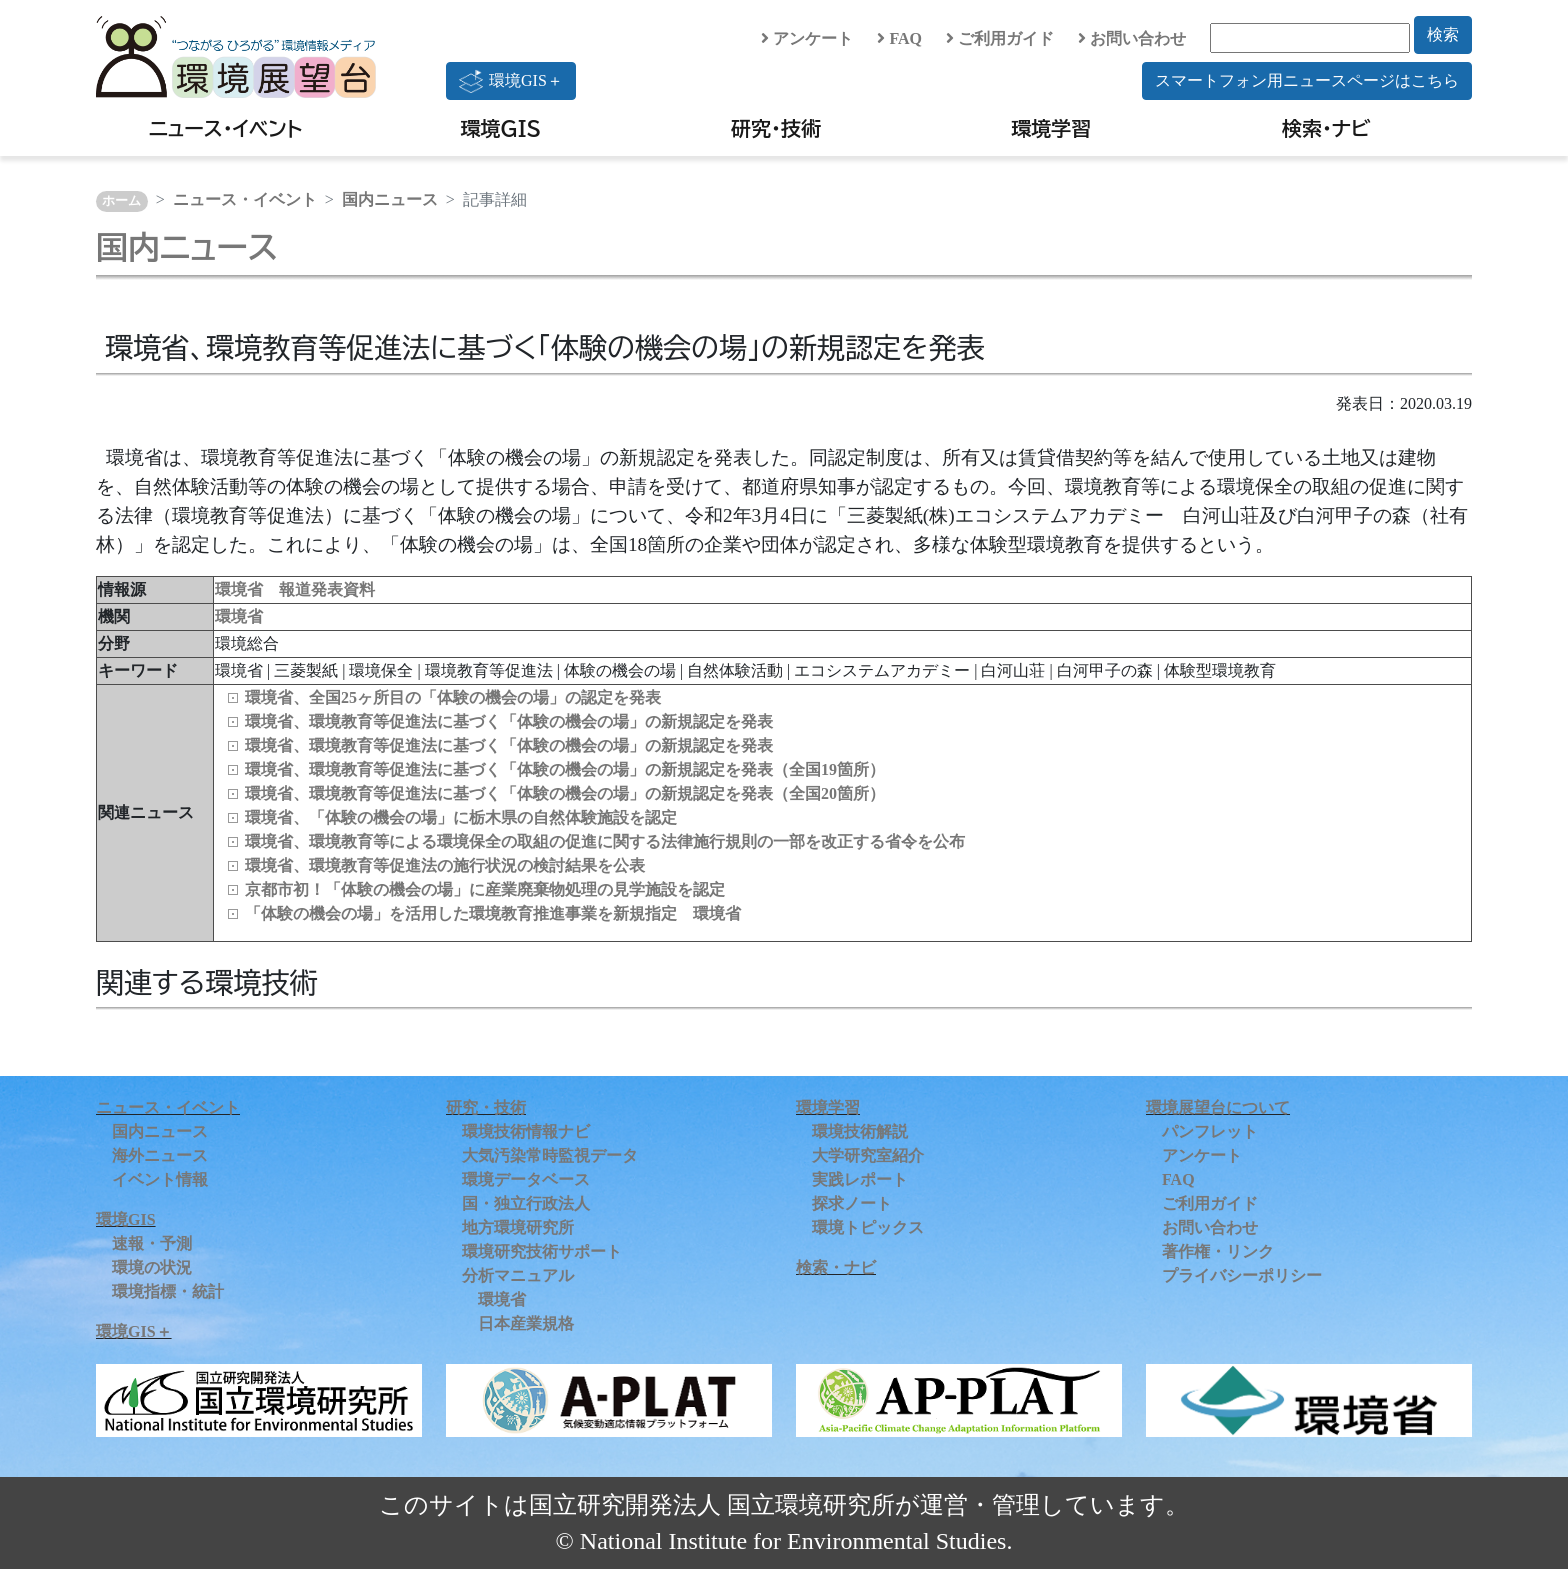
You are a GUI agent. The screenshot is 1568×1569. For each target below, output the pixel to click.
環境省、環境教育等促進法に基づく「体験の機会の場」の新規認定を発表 (509, 721)
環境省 (239, 616)
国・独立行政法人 (526, 1203)
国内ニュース (390, 199)
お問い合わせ (1132, 38)
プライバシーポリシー (1242, 1275)
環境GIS (501, 128)
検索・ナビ (1326, 128)
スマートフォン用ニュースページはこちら (1307, 80)
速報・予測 (152, 1243)
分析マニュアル (518, 1275)
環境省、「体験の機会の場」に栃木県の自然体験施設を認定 (461, 817)
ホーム (121, 201)
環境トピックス (868, 1227)
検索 (1443, 34)
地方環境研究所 (518, 1227)
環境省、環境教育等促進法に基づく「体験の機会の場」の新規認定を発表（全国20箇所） (565, 793)
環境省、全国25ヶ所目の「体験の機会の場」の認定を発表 (453, 697)
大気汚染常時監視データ (550, 1155)
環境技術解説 (860, 1131)
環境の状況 (152, 1267)
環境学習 (1051, 128)
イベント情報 (160, 1179)
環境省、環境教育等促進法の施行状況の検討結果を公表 (445, 865)
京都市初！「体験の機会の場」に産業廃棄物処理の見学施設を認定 (485, 889)
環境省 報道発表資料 (295, 589)
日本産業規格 (526, 1323)
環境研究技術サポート (542, 1251)
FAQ (899, 38)
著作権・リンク (1218, 1251)
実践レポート (860, 1179)
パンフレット (1210, 1131)
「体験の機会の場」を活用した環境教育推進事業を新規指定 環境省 (493, 913)
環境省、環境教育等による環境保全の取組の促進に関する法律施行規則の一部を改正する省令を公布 (605, 841)
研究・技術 (776, 128)
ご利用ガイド (1000, 38)
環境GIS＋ (511, 81)
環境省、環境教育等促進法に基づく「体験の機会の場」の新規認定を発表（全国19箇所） (565, 769)
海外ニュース (160, 1155)
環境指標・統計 (168, 1291)
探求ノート (852, 1203)
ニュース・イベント (225, 128)
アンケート (807, 38)
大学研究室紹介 (868, 1155)
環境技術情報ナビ (526, 1131)
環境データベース (526, 1179)
